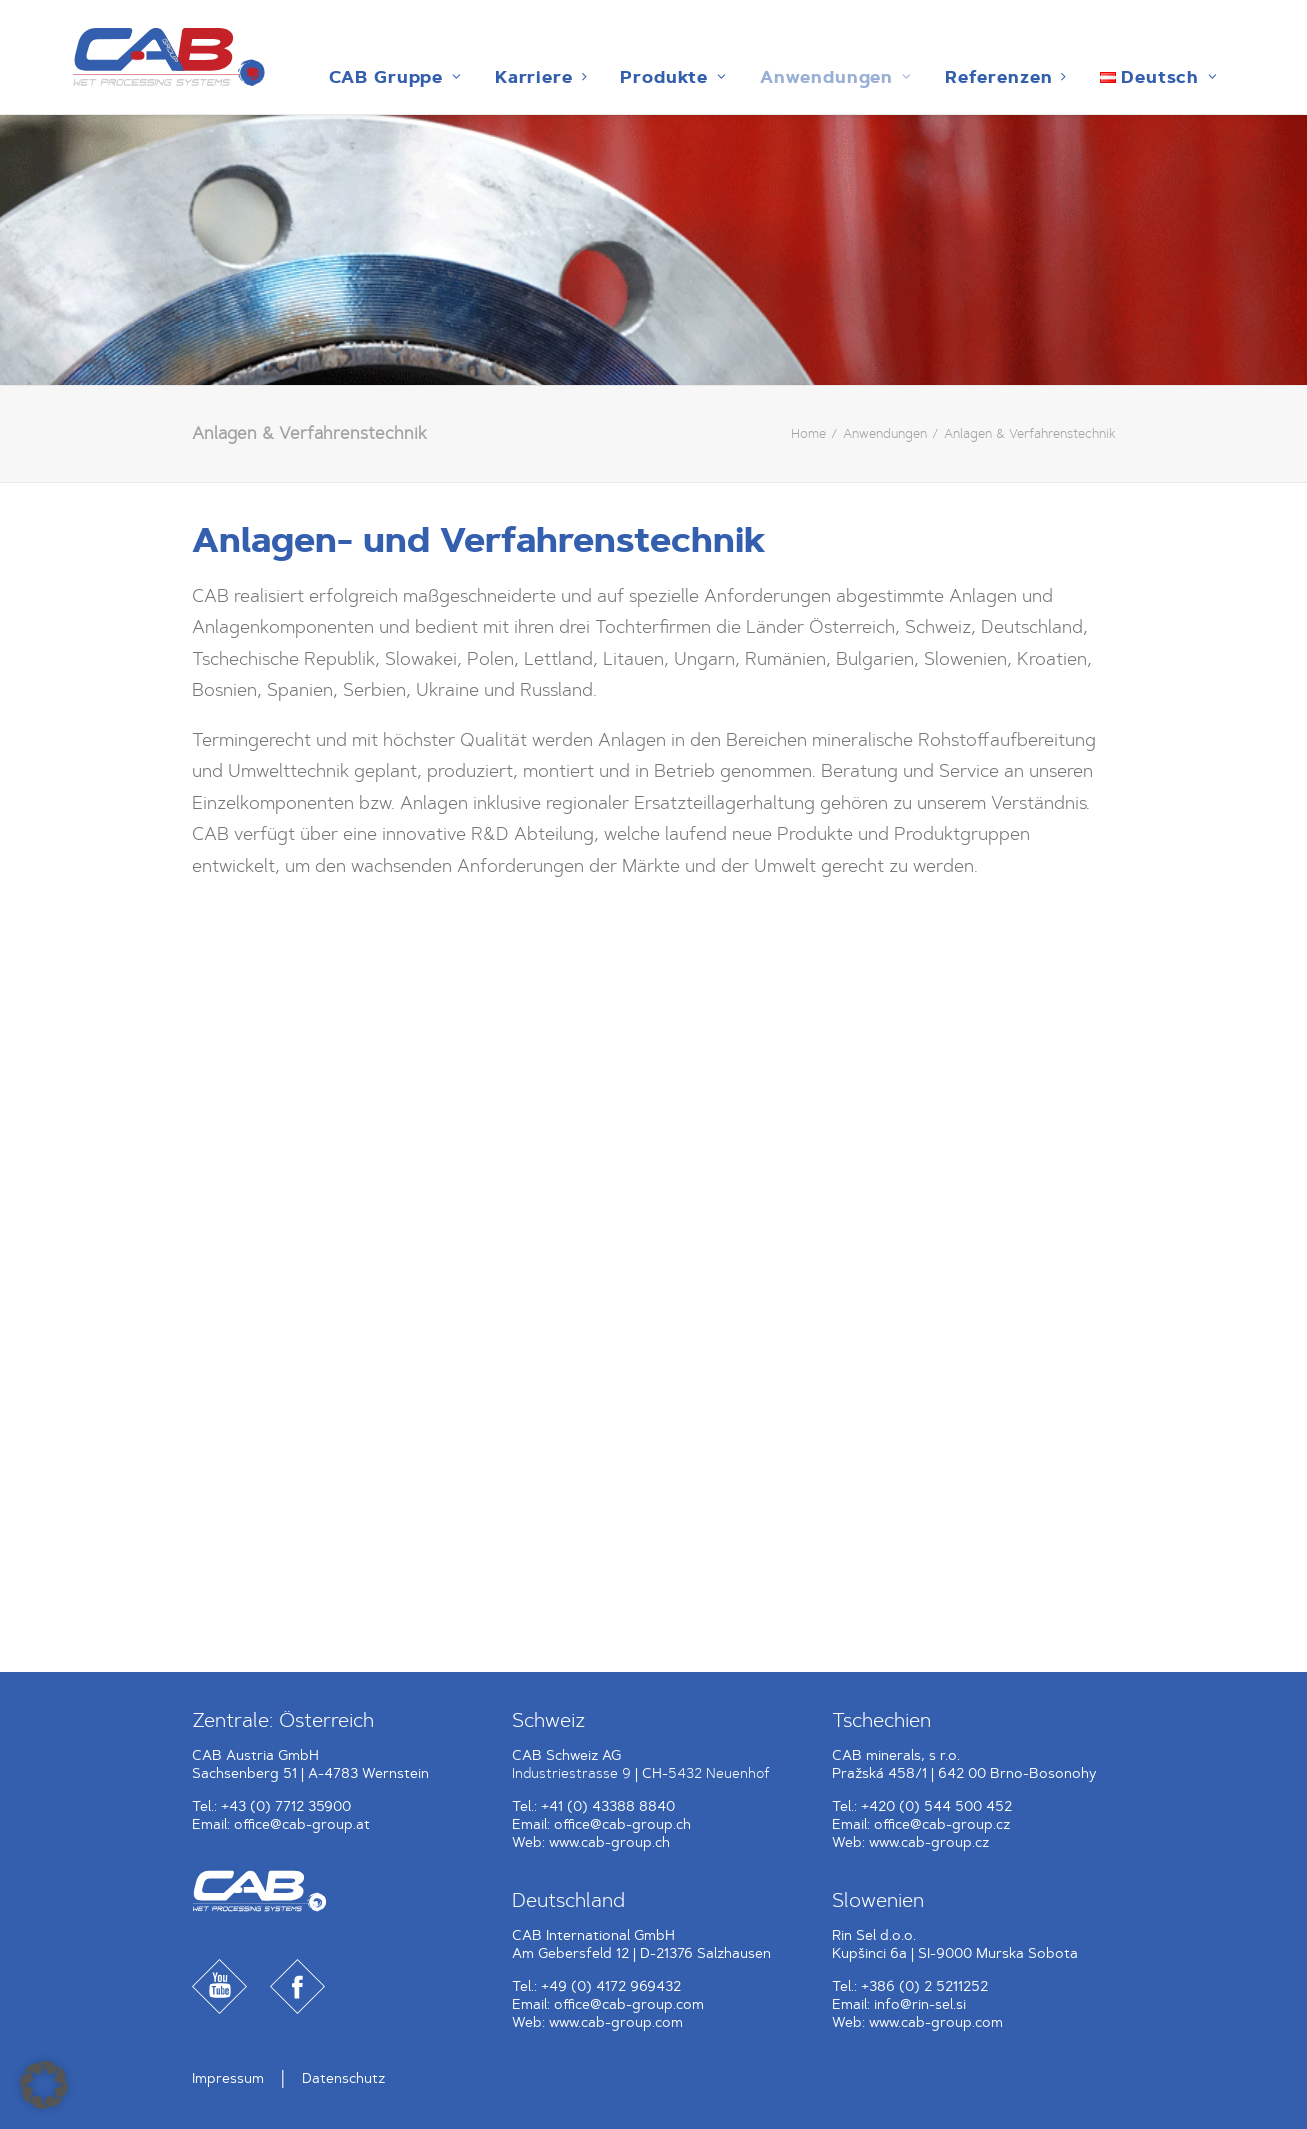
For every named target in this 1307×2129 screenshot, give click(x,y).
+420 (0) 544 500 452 (936, 1806)
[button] (44, 2085)
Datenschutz (343, 2078)
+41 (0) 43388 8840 (608, 1806)
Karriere (475, 77)
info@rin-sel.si (920, 2004)
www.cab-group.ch (609, 1842)
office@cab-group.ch (622, 1824)
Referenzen (940, 77)
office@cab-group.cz (942, 1824)
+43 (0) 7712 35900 (286, 1806)
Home (808, 433)
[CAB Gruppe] (133, 57)
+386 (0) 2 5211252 (924, 1986)
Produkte (607, 77)
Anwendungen (770, 77)
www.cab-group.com (616, 2022)
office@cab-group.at (302, 1824)
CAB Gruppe (329, 77)
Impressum (228, 2078)
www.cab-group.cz (929, 1842)
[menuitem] (329, 77)
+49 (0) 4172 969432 (611, 1986)
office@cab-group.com (629, 2004)
